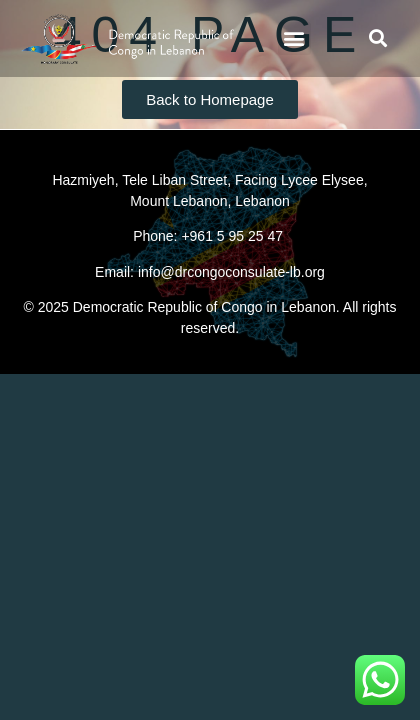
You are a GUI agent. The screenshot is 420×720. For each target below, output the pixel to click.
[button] (294, 38)
